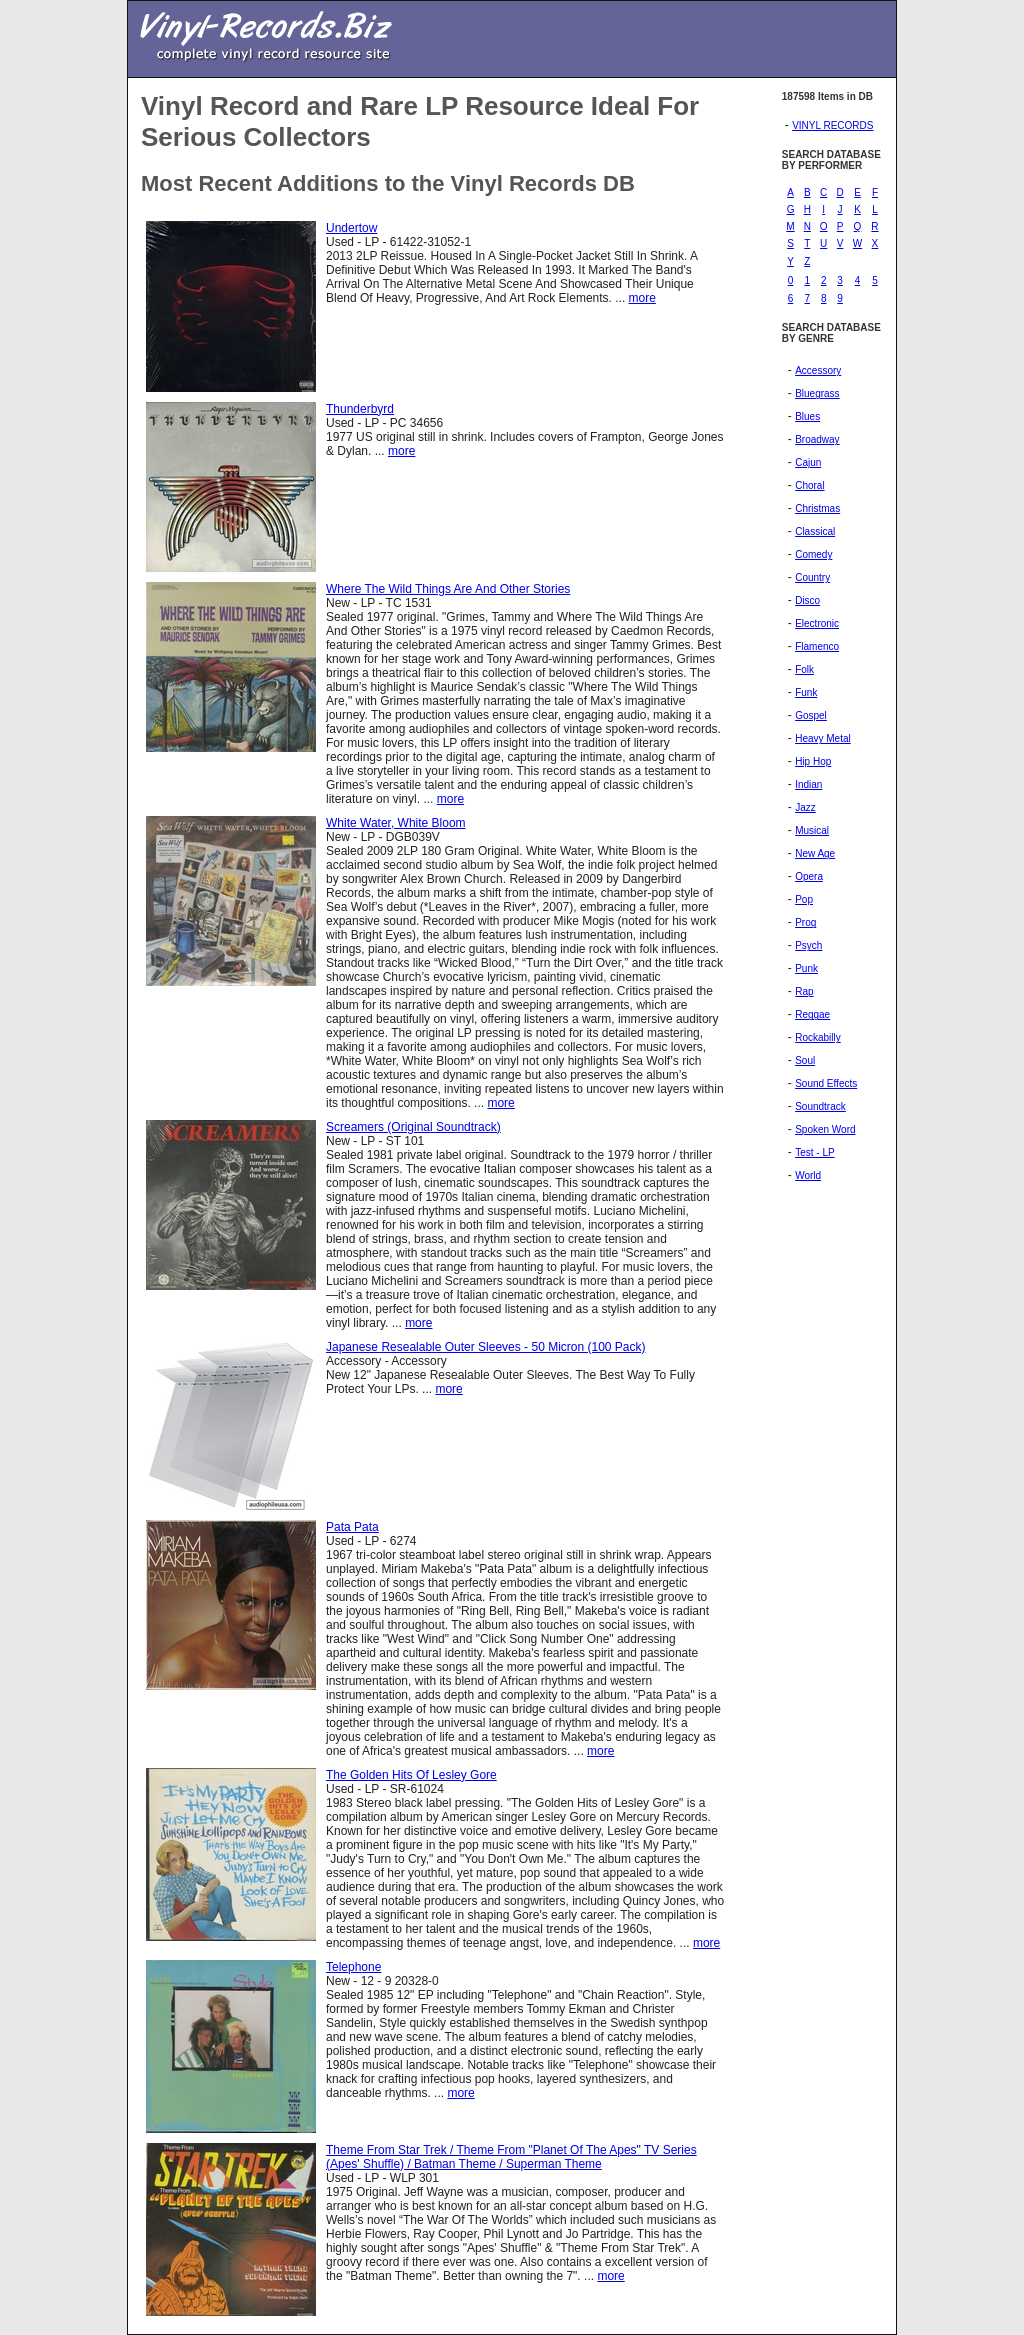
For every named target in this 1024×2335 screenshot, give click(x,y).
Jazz (805, 807)
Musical (812, 830)
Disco (807, 600)
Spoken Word (825, 1129)
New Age (815, 853)
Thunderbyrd (360, 409)
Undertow (351, 228)
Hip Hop (813, 761)
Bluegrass (817, 393)
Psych (808, 945)
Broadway (817, 439)
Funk (806, 692)
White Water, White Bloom (396, 823)
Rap (804, 991)
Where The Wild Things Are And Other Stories (448, 589)
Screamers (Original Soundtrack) (413, 1127)
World (808, 1175)
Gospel (811, 715)
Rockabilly (818, 1037)
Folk (804, 669)
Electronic (817, 623)
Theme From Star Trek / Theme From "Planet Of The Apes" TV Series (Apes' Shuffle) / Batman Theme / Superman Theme (511, 2157)
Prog (805, 922)
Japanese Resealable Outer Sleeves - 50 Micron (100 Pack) (486, 1347)
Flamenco (817, 646)
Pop (804, 899)
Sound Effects (826, 1083)
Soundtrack (820, 1106)
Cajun (808, 462)
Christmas (817, 508)
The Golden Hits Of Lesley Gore (411, 1775)
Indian (808, 784)
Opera (809, 876)
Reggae (812, 1014)
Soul (805, 1060)
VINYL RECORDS (832, 125)
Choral (809, 485)
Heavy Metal (823, 738)
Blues (807, 416)
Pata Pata (352, 1527)
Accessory (818, 370)
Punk (806, 968)
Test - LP (814, 1152)
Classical (815, 531)
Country (812, 577)
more (642, 298)
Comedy (813, 554)
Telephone (353, 1967)
